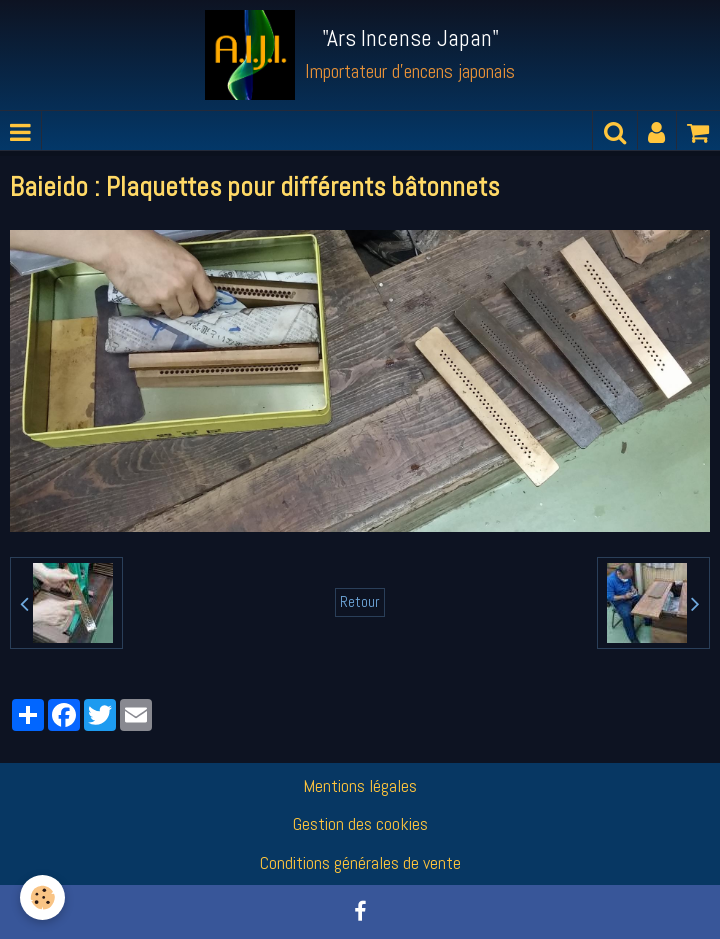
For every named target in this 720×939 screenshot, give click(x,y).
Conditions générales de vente (360, 862)
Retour (360, 602)
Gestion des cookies (360, 823)
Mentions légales (360, 785)
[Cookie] (42, 897)
